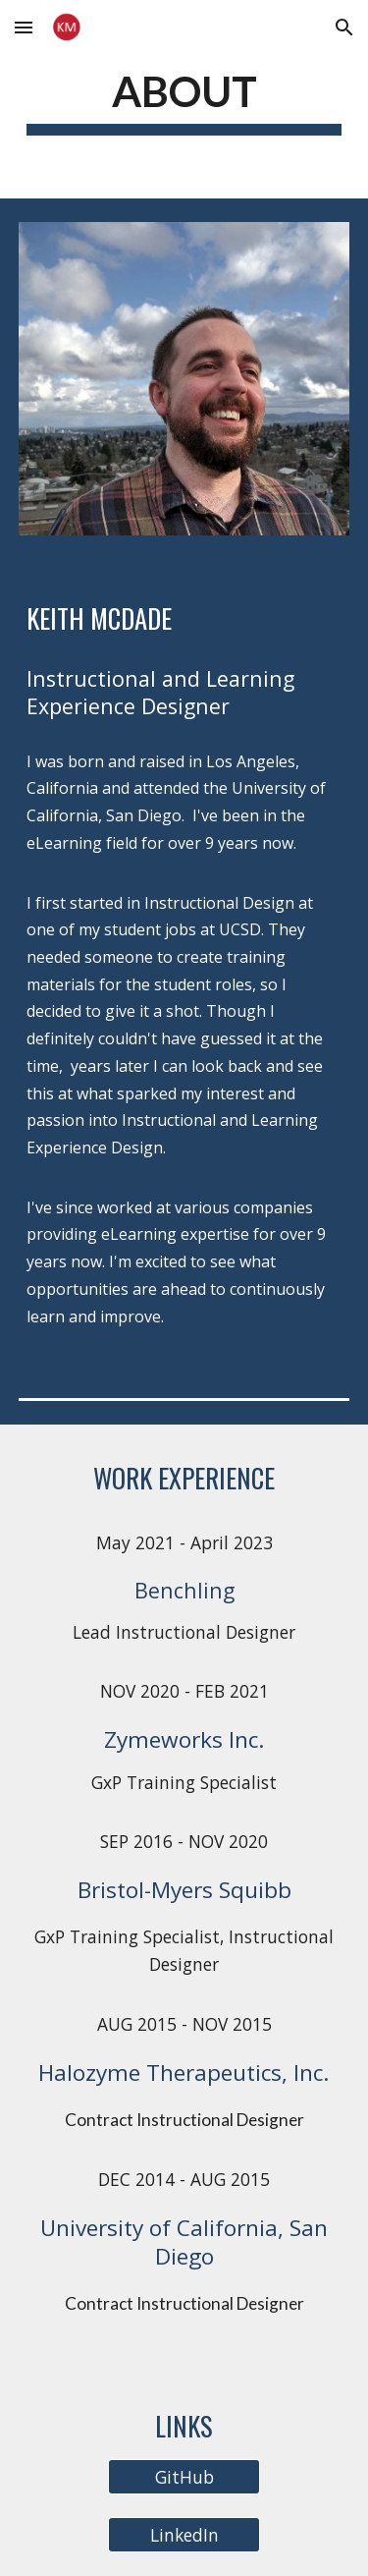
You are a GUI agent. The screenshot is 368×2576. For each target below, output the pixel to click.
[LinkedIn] (184, 2535)
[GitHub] (184, 2477)
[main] (184, 99)
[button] (23, 27)
